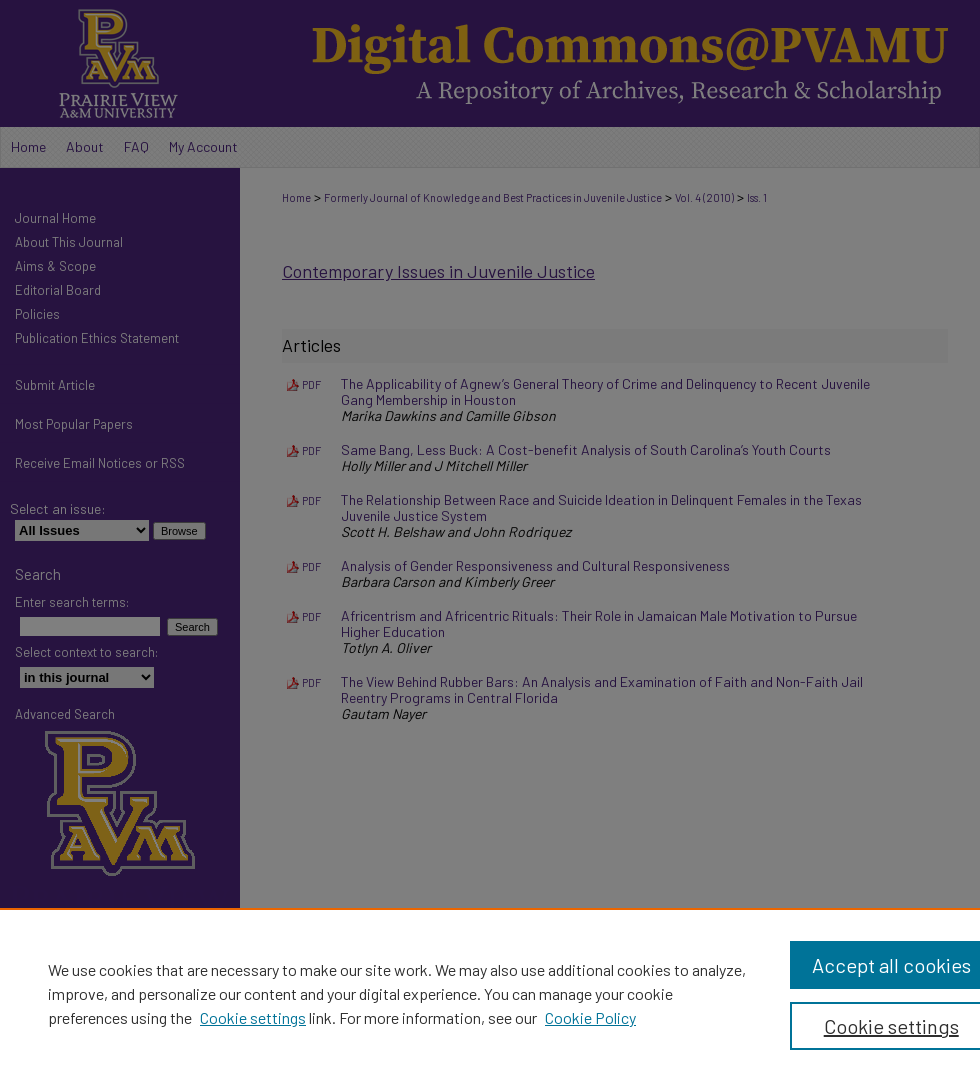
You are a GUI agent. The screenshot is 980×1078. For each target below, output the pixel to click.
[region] (490, 993)
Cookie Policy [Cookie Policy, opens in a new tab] (590, 1017)
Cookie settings (253, 1017)
